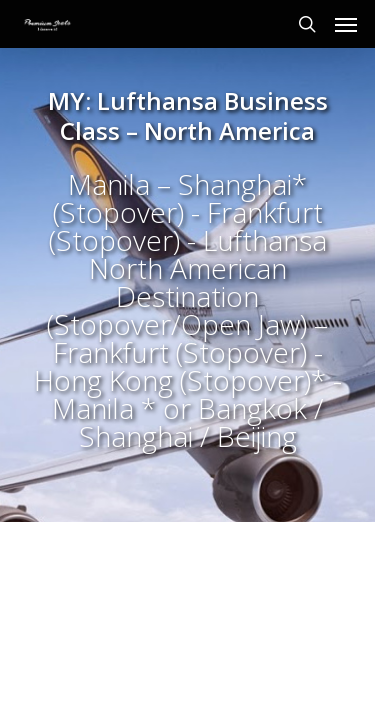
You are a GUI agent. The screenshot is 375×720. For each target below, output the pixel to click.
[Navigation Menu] (346, 24)
